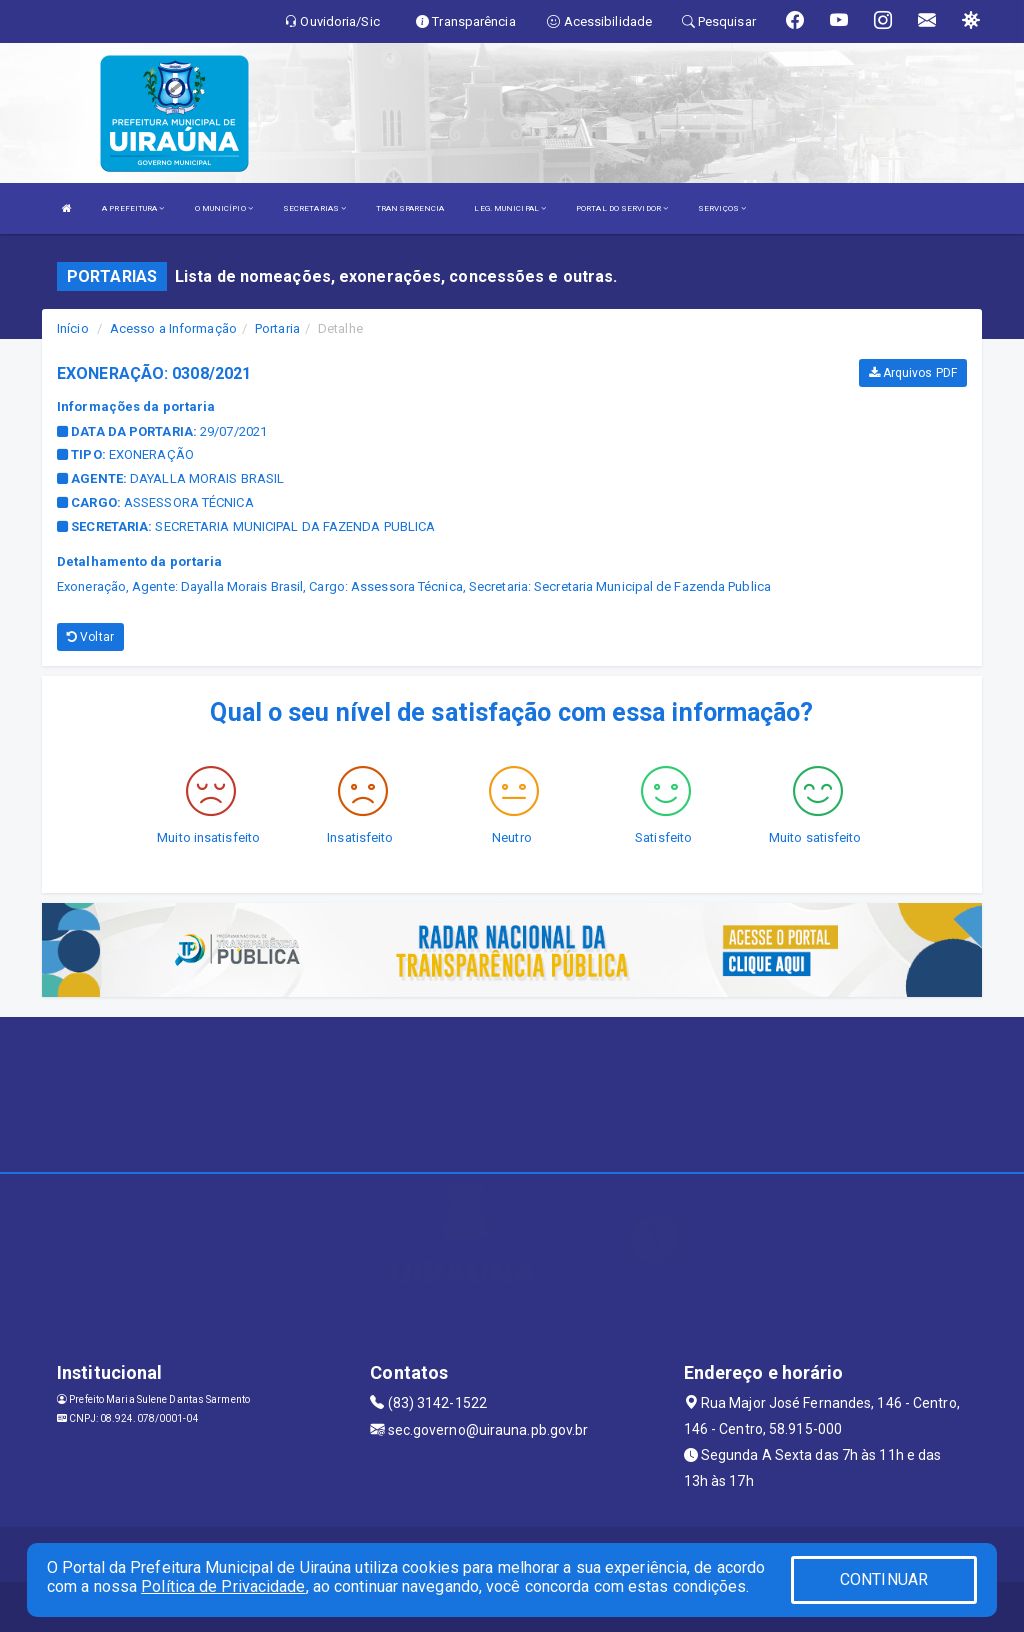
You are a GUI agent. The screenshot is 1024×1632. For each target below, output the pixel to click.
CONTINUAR (884, 1579)
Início (73, 328)
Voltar (90, 637)
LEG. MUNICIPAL (510, 208)
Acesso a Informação (173, 328)
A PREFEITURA (133, 208)
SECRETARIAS (314, 208)
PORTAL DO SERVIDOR (622, 208)
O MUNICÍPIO (224, 208)
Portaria (277, 328)
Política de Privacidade (223, 1586)
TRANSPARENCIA (410, 208)
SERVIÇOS (722, 208)
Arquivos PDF (913, 373)
